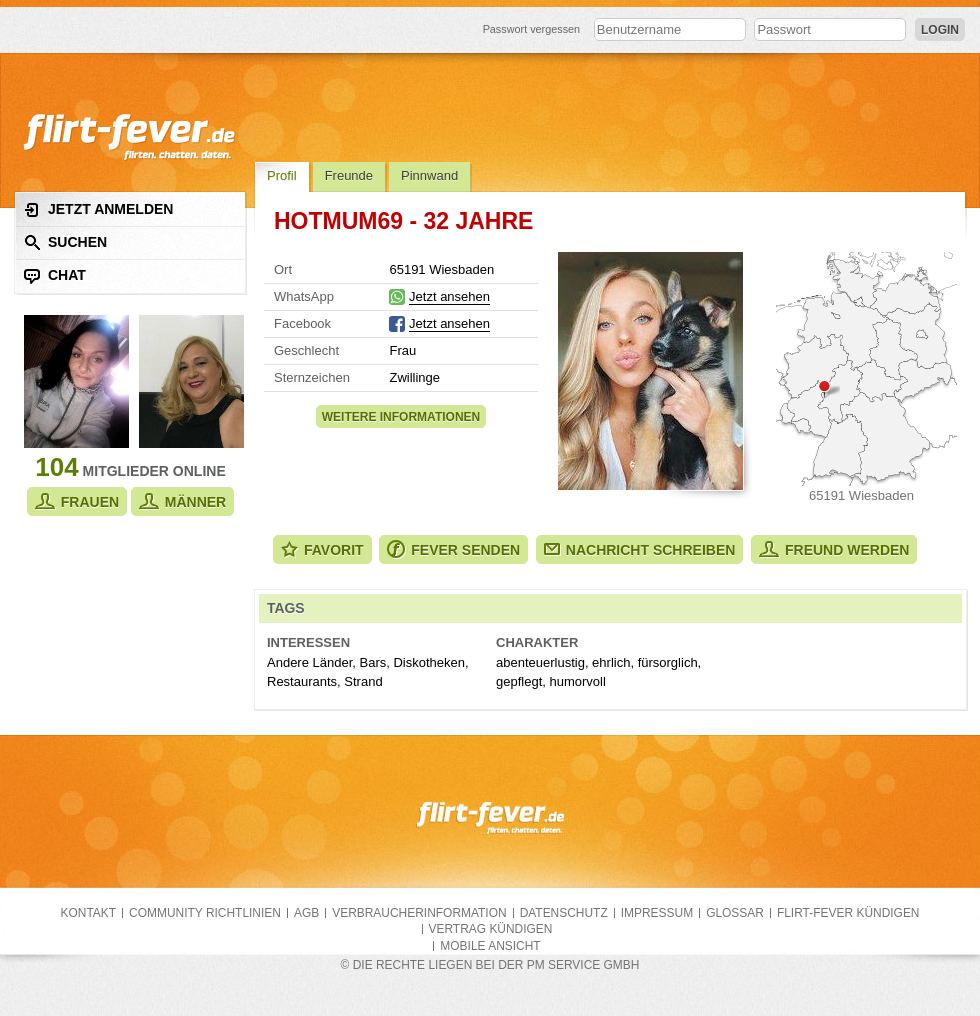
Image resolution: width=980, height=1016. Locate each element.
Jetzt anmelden (98, 209)
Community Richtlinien (205, 913)
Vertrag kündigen (491, 929)
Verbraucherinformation (419, 913)
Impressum (657, 913)
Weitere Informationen (401, 417)
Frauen (77, 501)
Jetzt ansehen (449, 296)
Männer (182, 501)
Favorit (322, 549)
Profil (282, 175)
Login (940, 30)
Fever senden (453, 549)
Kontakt (89, 913)
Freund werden (834, 549)
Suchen (65, 242)
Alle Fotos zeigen (650, 371)
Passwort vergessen (532, 29)
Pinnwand (429, 175)
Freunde (349, 175)
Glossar (735, 913)
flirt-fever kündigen (848, 913)
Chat (55, 275)
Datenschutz (564, 913)
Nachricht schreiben (640, 550)
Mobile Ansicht (490, 946)
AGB (306, 913)
